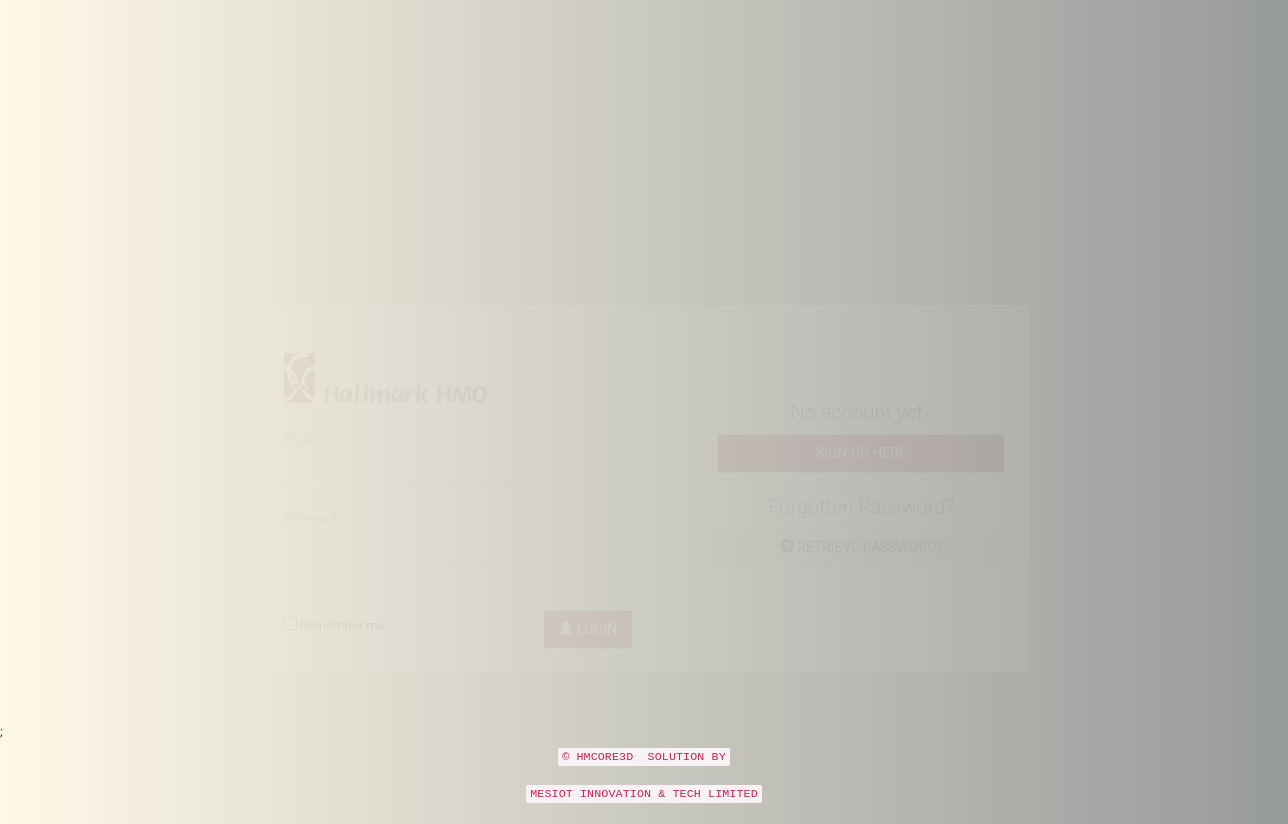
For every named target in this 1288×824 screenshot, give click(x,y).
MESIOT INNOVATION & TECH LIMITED (644, 812)
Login (588, 648)
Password (310, 538)
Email (299, 458)
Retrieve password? (861, 566)
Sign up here (861, 472)
